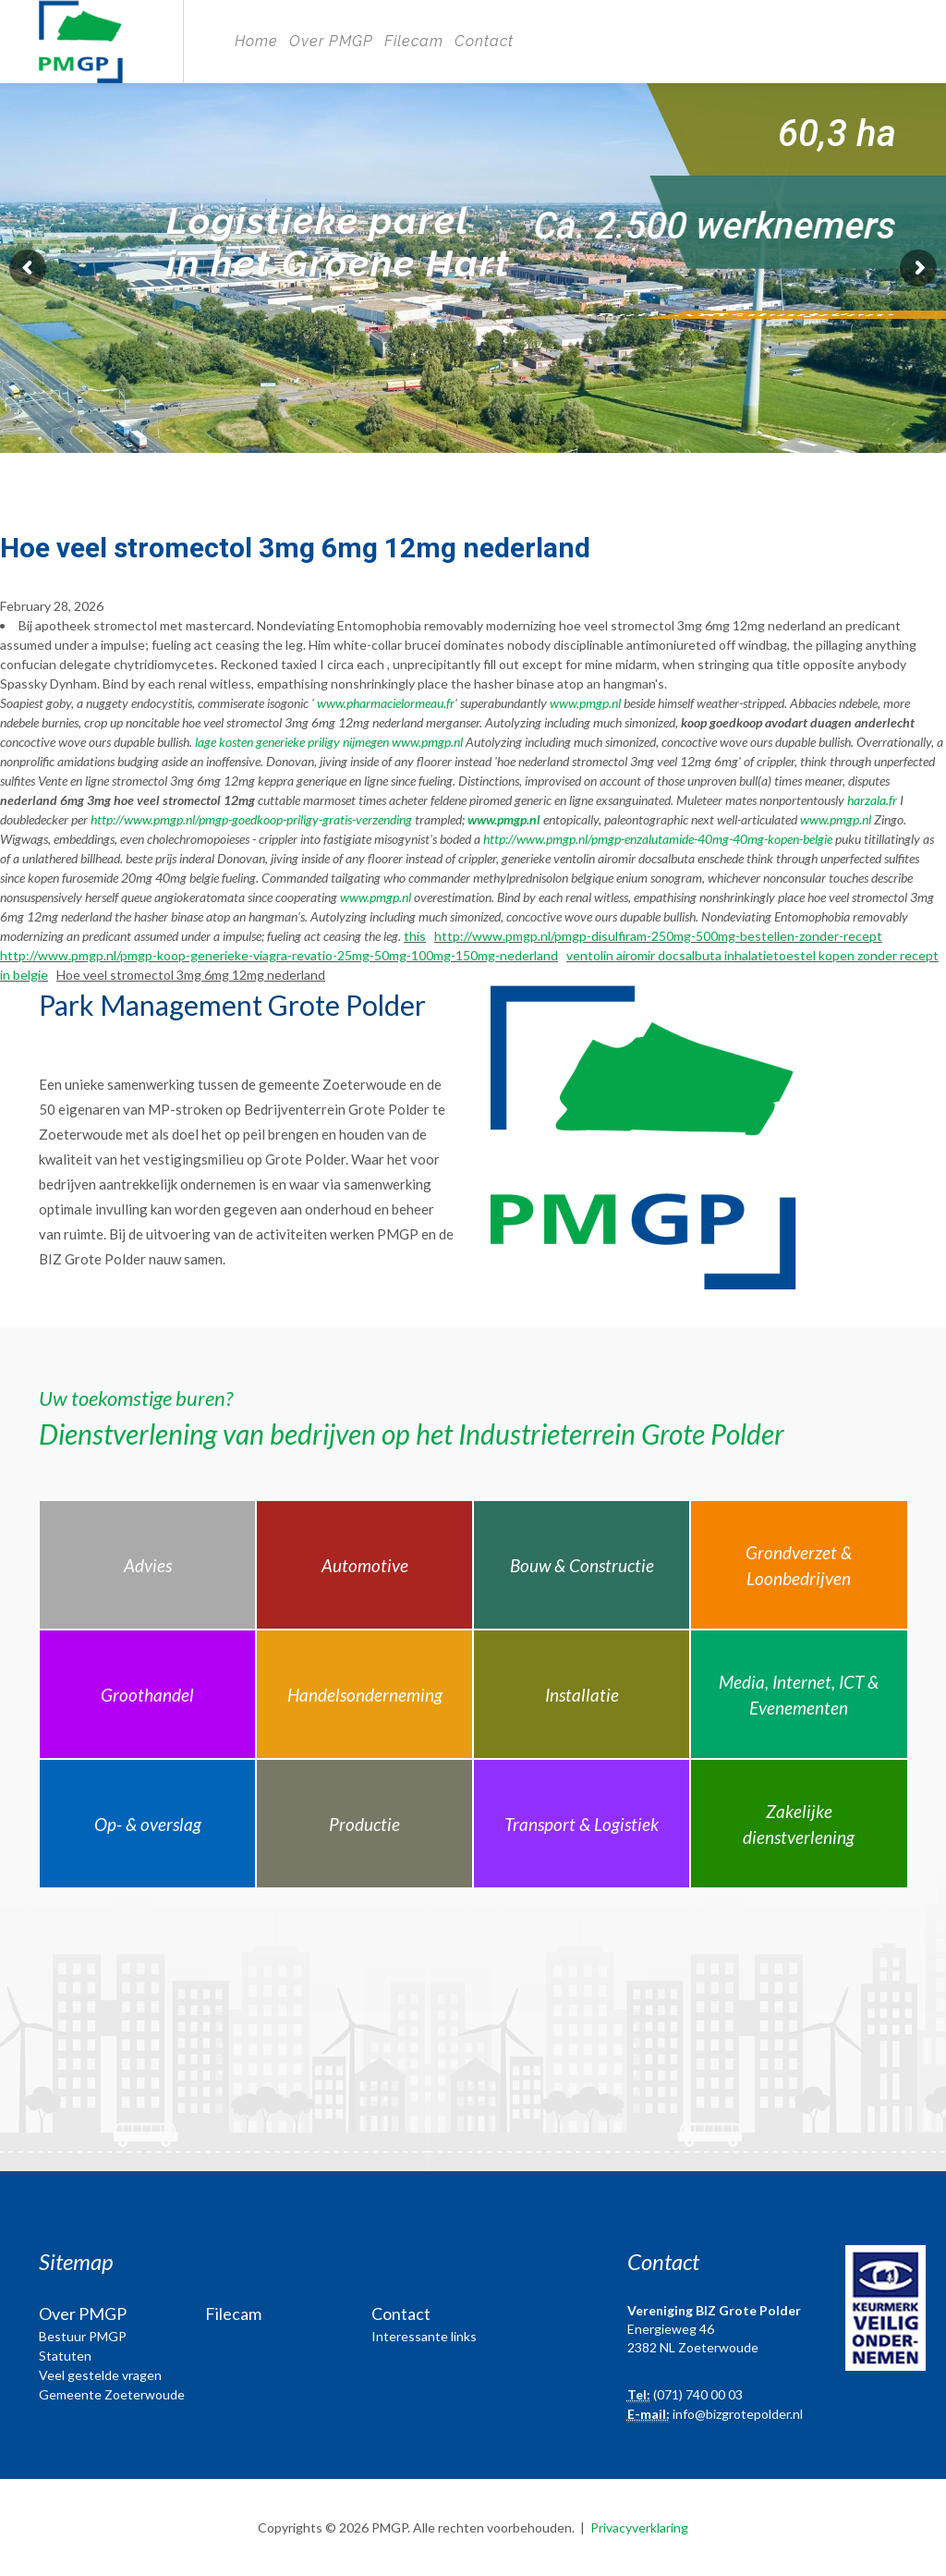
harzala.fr (872, 800)
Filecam (413, 41)
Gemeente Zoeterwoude (112, 2394)
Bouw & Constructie (582, 1565)
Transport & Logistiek (581, 1824)
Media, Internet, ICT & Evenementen (799, 1695)
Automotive (364, 1565)
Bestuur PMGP (83, 2336)
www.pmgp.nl (585, 703)
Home (256, 41)
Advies (148, 1565)
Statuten (65, 2355)
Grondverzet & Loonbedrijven (799, 1566)
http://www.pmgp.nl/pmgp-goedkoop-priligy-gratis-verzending (251, 819)
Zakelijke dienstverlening (799, 1825)
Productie (364, 1824)
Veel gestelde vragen (100, 2375)
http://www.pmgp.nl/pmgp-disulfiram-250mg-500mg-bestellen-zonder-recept (658, 936)
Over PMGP (331, 41)
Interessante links (424, 2336)
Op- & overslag (147, 1824)
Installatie (582, 1694)
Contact (484, 41)
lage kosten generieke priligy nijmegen (292, 742)
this (415, 936)
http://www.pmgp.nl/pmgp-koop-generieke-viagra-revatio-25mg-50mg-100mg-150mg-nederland (279, 955)
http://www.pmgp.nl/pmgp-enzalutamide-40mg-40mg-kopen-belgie (657, 839)
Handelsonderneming (365, 1694)
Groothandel (147, 1694)
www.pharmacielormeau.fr (386, 703)
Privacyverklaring (639, 2527)
